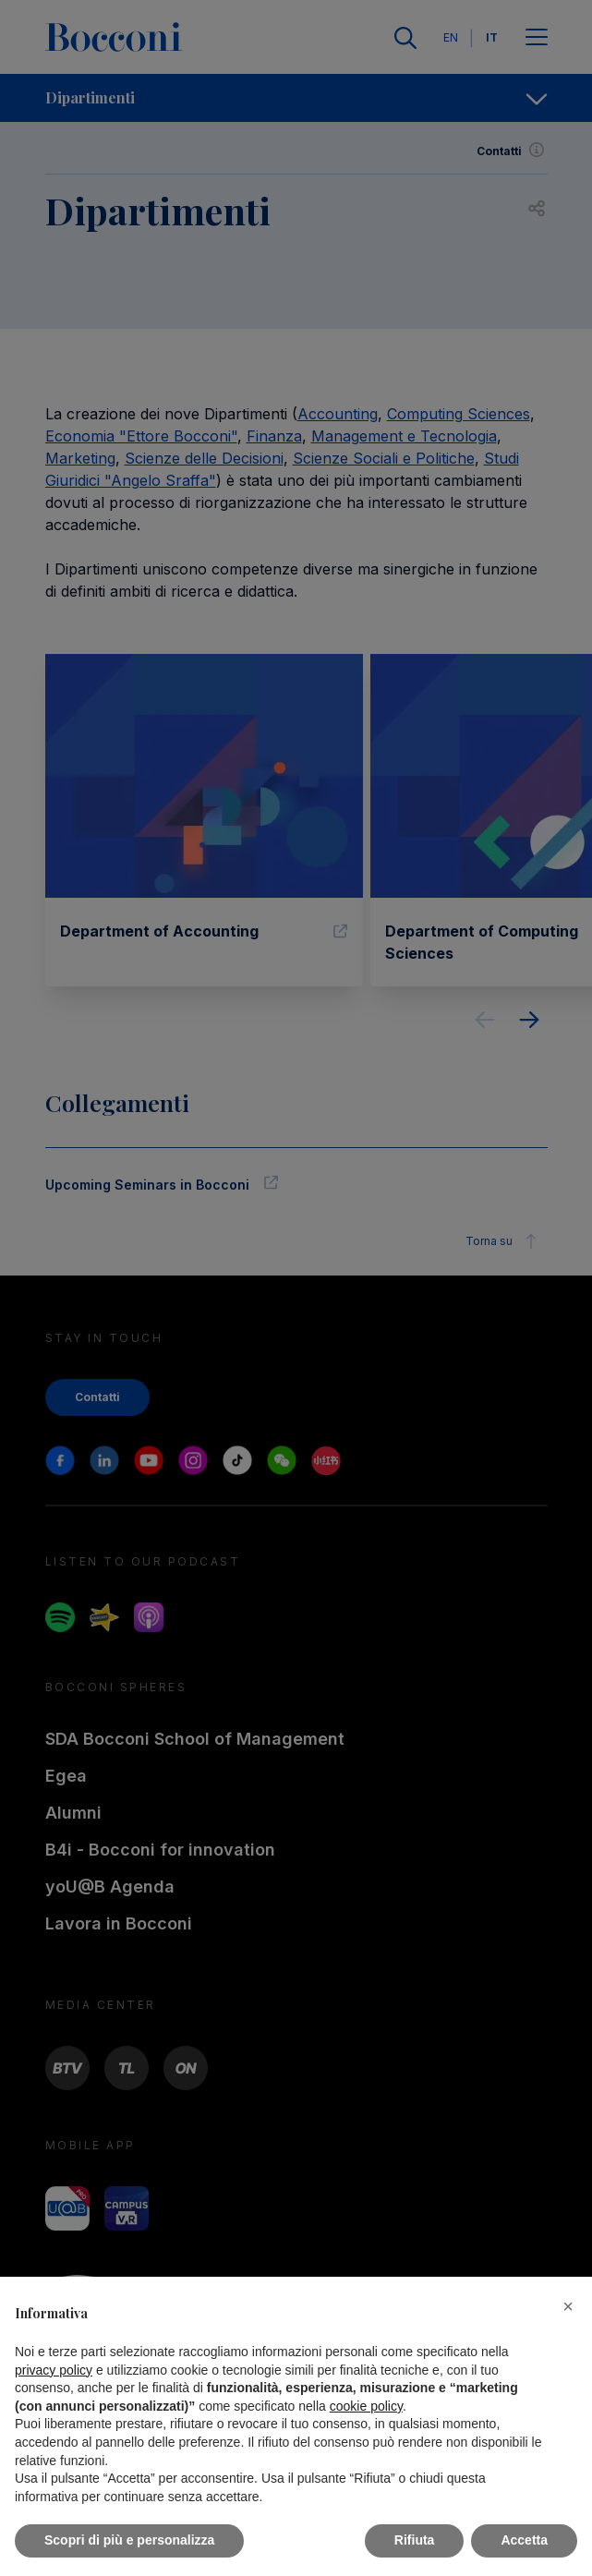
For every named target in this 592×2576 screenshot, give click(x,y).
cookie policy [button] (366, 2406)
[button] (568, 2306)
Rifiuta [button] (414, 2540)
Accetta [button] (524, 2540)
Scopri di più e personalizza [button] (129, 2540)
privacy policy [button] (53, 2370)
